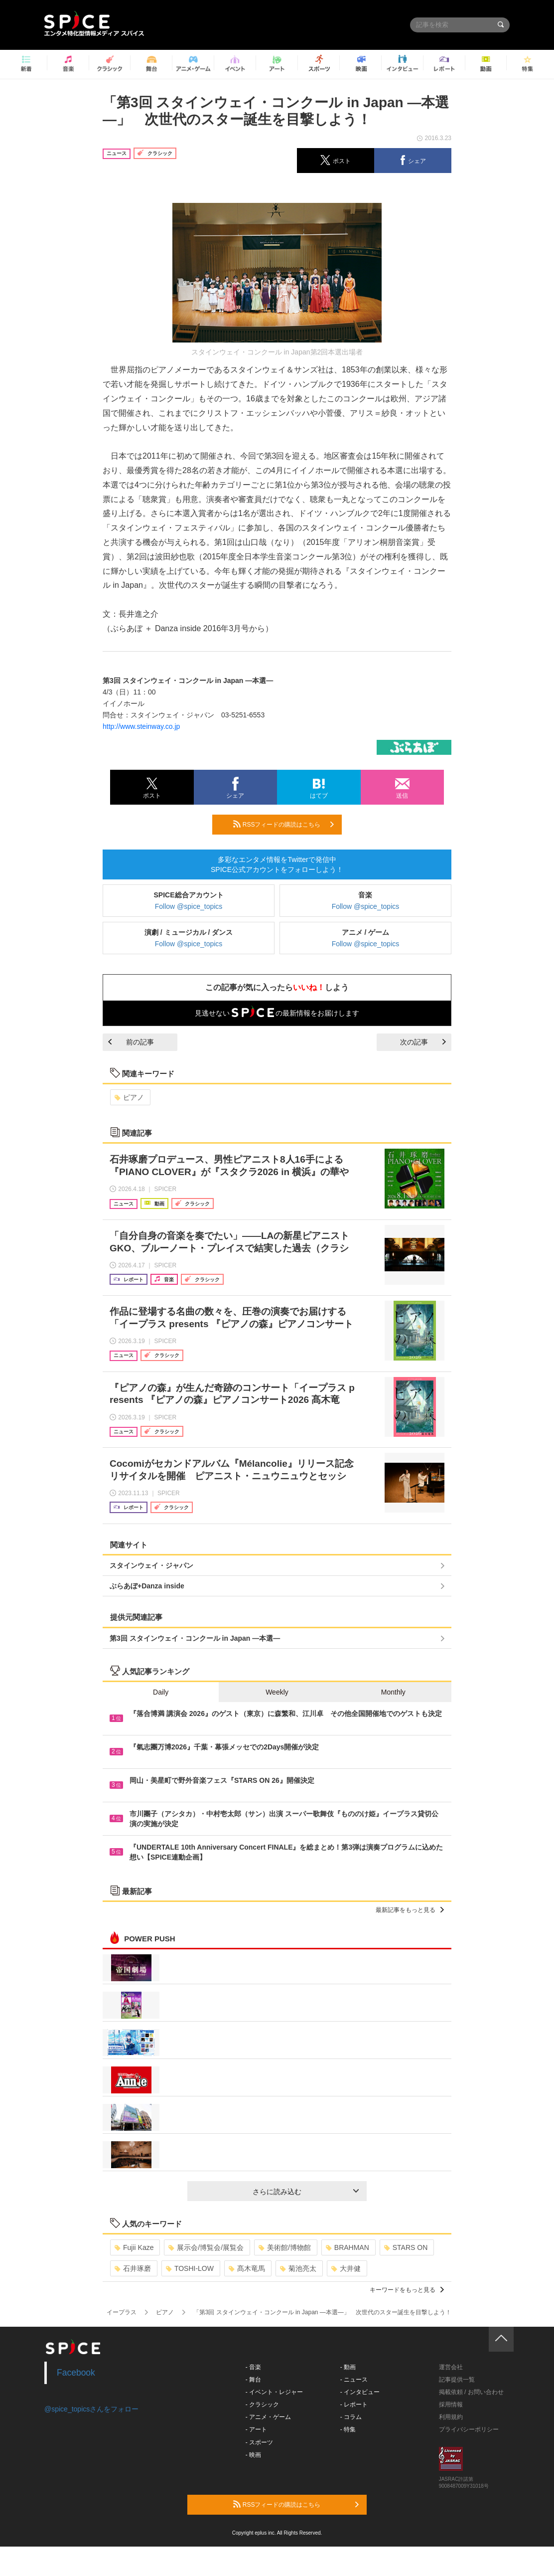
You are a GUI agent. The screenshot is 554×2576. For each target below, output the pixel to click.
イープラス (122, 2312)
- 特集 (348, 2429)
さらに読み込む (306, 2192)
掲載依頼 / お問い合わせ (471, 2392)
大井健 (346, 2268)
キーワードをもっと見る (407, 2289)
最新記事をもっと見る (410, 1909)
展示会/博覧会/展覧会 (206, 2247)
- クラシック (262, 2404)
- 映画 (253, 2454)
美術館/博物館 (285, 2247)
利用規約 (451, 2416)
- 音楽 (253, 2367)
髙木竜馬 (247, 2268)
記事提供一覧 (457, 2379)
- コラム (351, 2416)
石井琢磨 (133, 2268)
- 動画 (348, 2367)
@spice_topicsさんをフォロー (91, 2409)
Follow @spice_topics (189, 906)
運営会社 (451, 2367)
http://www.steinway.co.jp (141, 726)
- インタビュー (360, 2392)
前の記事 (131, 1042)
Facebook (76, 2373)
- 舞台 (253, 2379)
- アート (256, 2429)
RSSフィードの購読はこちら (283, 824)
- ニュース (354, 2379)
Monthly (393, 1692)
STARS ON (406, 2247)
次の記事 (423, 1042)
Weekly (277, 1692)
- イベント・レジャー (274, 2392)
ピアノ (129, 1097)
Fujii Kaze (134, 2247)
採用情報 (451, 2404)
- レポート (354, 2404)
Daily (160, 1692)
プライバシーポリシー (469, 2429)
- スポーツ (259, 2442)
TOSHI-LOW (190, 2268)
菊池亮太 (298, 2268)
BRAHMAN (347, 2247)
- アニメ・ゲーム (268, 2416)
